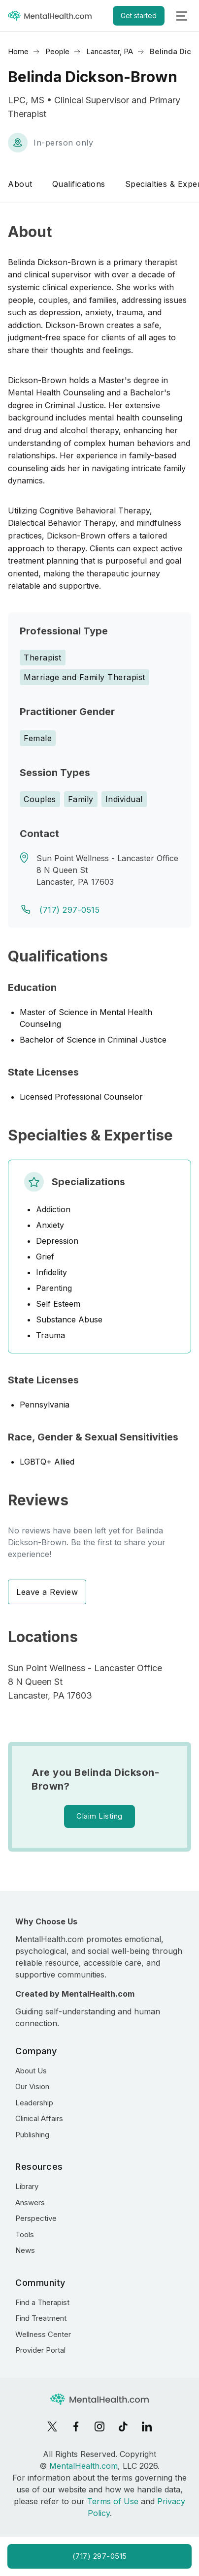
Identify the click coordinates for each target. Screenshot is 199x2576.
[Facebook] (76, 2426)
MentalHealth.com (83, 2466)
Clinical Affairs (39, 2118)
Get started (139, 15)
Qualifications (78, 184)
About (20, 184)
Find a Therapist (42, 2302)
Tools (24, 2234)
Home (18, 51)
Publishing (32, 2134)
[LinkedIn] (147, 2426)
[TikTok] (123, 2426)
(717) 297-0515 (69, 910)
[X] (52, 2426)
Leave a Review (47, 1592)
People (57, 51)
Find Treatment (40, 2318)
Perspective (36, 2218)
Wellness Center (43, 2334)
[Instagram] (99, 2426)
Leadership (34, 2102)
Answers (30, 2202)
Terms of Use (112, 2501)
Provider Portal (40, 2350)
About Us (31, 2070)
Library (26, 2186)
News (25, 2250)
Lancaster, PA (109, 51)
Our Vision (32, 2086)
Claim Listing (99, 1816)
